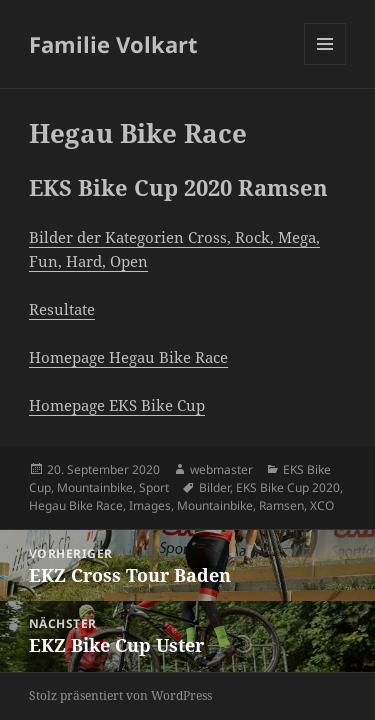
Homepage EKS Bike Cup (117, 405)
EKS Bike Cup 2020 (288, 487)
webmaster (221, 469)
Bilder (214, 487)
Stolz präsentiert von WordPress (120, 695)
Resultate (62, 309)
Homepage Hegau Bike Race (128, 357)
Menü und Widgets (325, 64)
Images (150, 505)
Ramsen (281, 505)
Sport (154, 487)
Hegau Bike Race (76, 505)
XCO (322, 505)
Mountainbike (95, 487)
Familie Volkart (113, 44)
